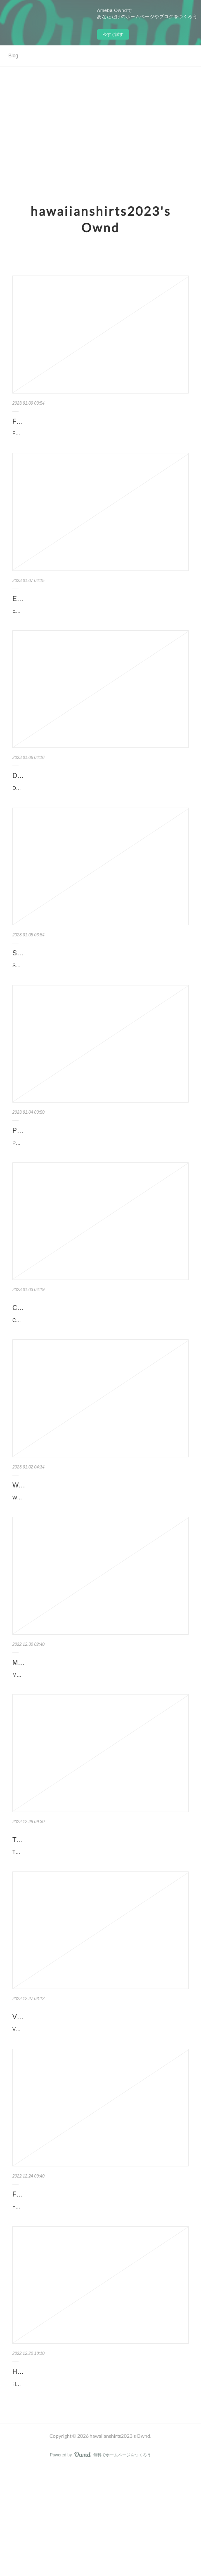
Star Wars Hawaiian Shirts (50, 979)
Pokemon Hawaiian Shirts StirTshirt (64, 1166)
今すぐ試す (113, 34)
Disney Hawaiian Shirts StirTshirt (60, 793)
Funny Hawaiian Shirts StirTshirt (59, 2283)
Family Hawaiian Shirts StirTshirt (59, 421)
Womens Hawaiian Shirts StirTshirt (63, 1538)
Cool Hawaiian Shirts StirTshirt (56, 1352)
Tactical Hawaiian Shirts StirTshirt (61, 1910)
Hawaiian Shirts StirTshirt (49, 2469)
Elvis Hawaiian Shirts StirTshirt (57, 607)
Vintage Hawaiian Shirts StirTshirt (61, 2097)
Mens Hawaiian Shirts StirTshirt (58, 1724)
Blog (13, 56)
